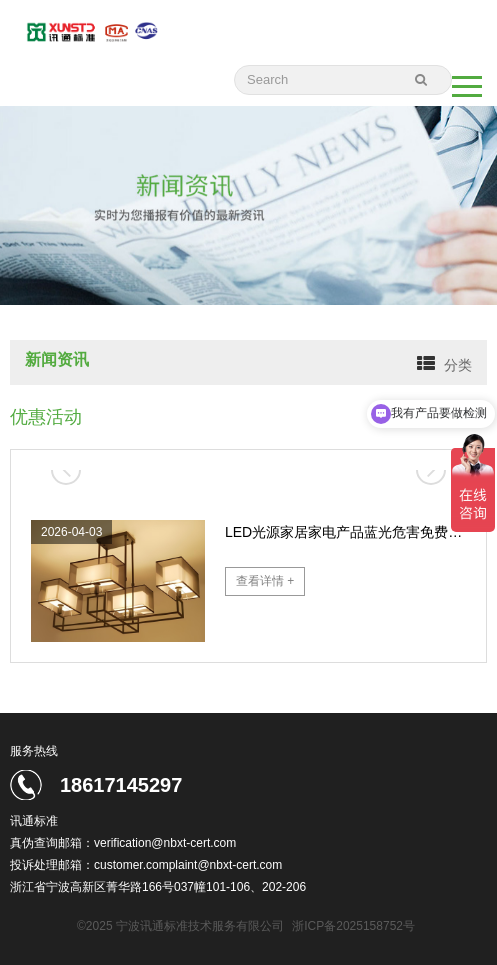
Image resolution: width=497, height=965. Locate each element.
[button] (431, 470)
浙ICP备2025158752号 (353, 926)
